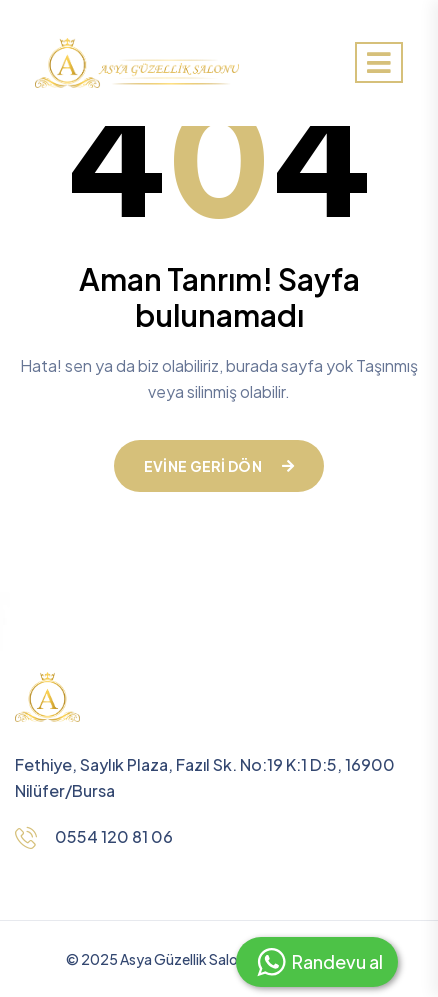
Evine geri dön (219, 466)
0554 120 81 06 (114, 836)
